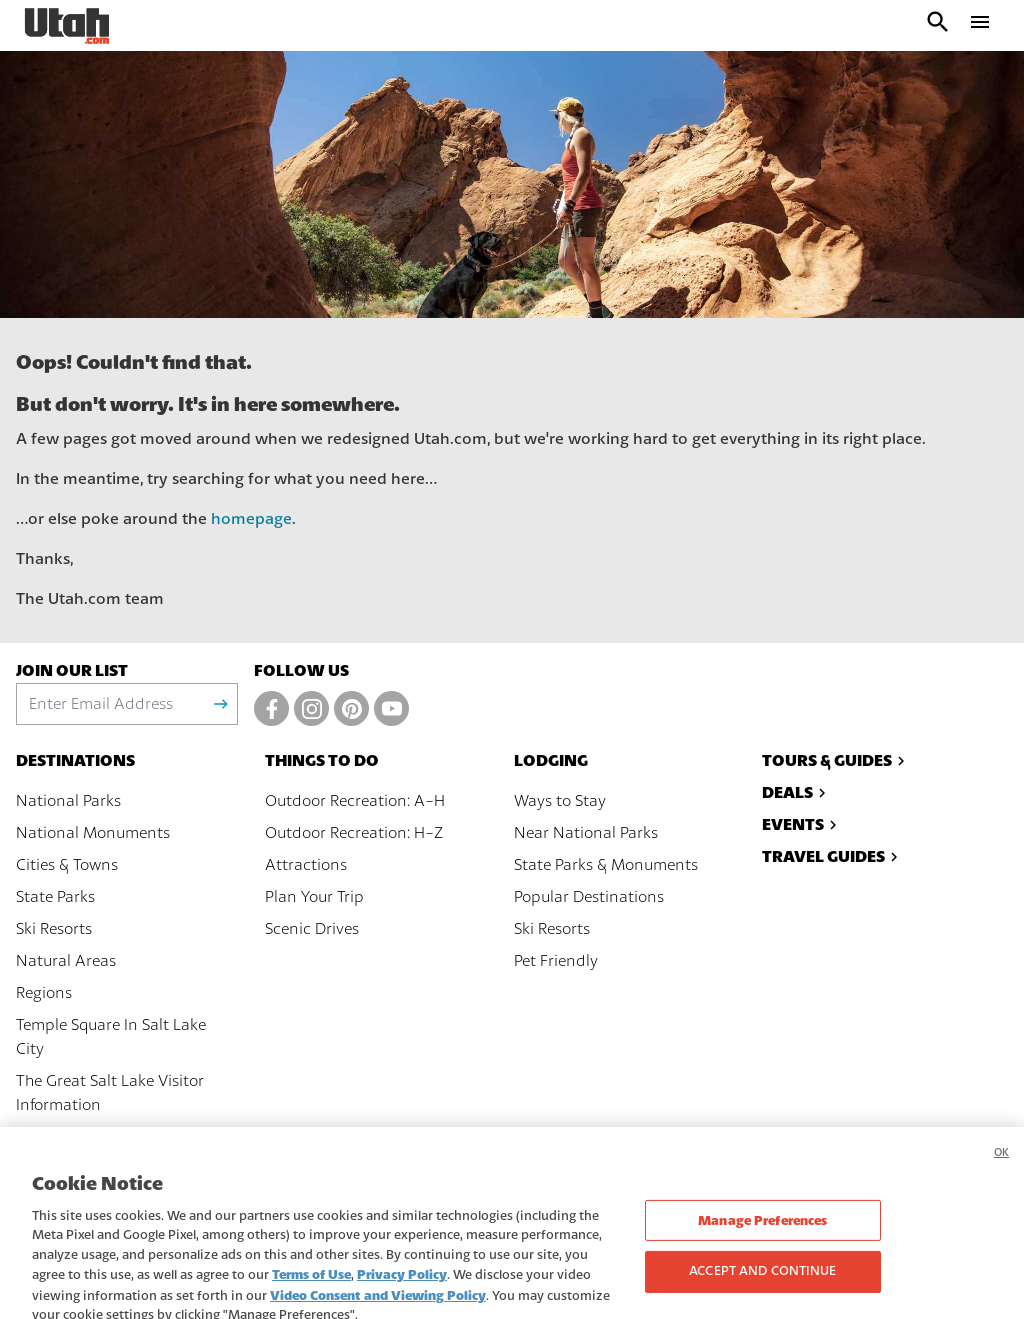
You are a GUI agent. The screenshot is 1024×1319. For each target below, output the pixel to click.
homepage (251, 519)
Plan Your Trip (314, 897)
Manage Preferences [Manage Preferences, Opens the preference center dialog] (762, 1238)
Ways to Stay (560, 801)
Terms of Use (311, 1292)
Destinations (75, 760)
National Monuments (93, 833)
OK (1001, 1170)
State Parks (55, 897)
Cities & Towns (67, 865)
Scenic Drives (312, 929)
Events (802, 824)
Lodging (551, 760)
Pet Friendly (556, 961)
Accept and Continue (762, 1289)
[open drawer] (980, 25)
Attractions (306, 865)
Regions (44, 993)
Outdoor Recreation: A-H (355, 801)
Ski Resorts (54, 929)
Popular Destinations (589, 897)
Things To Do (322, 760)
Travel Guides (832, 856)
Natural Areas (66, 961)
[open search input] (938, 25)
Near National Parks (586, 833)
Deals (796, 792)
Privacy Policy (402, 1292)
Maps (36, 1137)
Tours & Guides (836, 760)
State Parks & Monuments (606, 865)
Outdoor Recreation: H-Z (354, 833)
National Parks (68, 801)
